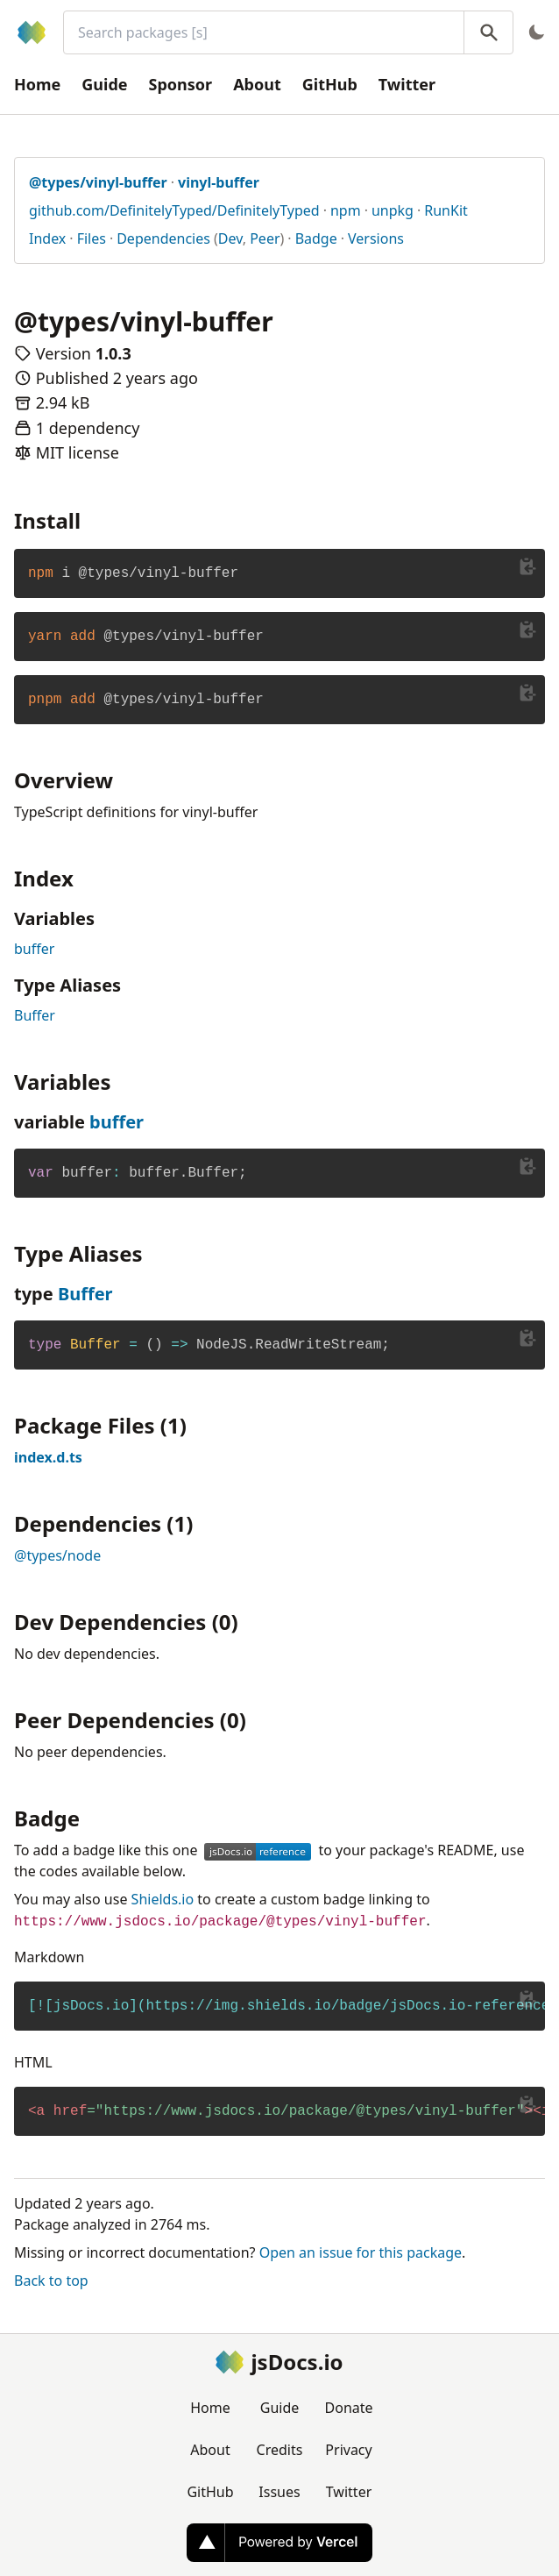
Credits (280, 2449)
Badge (316, 238)
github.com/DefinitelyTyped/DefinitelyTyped (174, 210)
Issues (279, 2491)
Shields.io (163, 1899)
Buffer (34, 1015)
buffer (34, 948)
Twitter (407, 84)
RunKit (446, 210)
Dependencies (163, 238)
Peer (265, 238)
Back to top (51, 2280)
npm (345, 210)
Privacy (348, 2449)
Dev (230, 238)
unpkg (392, 210)
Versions (376, 238)
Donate (349, 2407)
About (257, 84)
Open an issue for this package (360, 2252)
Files (91, 238)
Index (47, 238)
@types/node (57, 1555)
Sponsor (181, 84)
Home (37, 84)
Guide (104, 84)
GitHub (329, 84)
